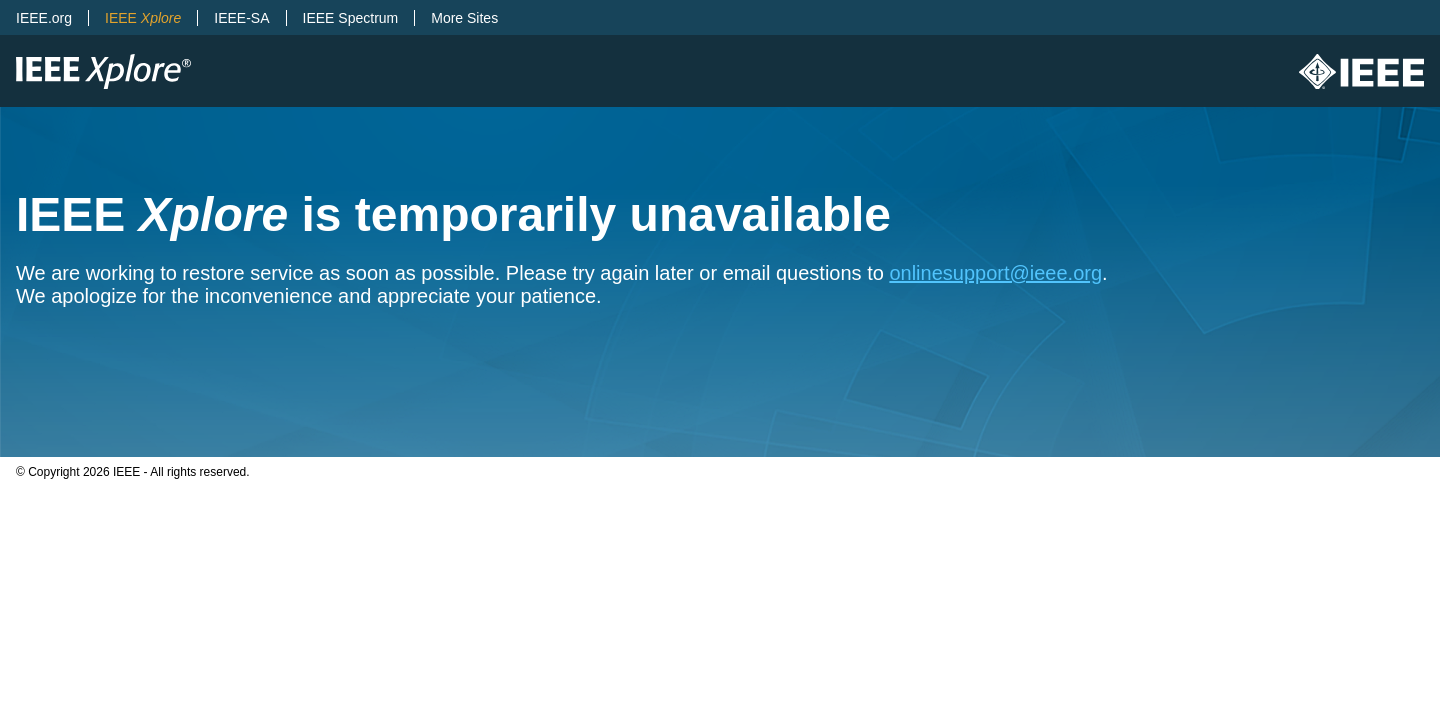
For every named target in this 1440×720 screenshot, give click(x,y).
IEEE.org (44, 18)
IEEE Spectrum (351, 18)
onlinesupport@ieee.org (995, 273)
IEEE (143, 18)
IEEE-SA (241, 18)
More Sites (464, 18)
